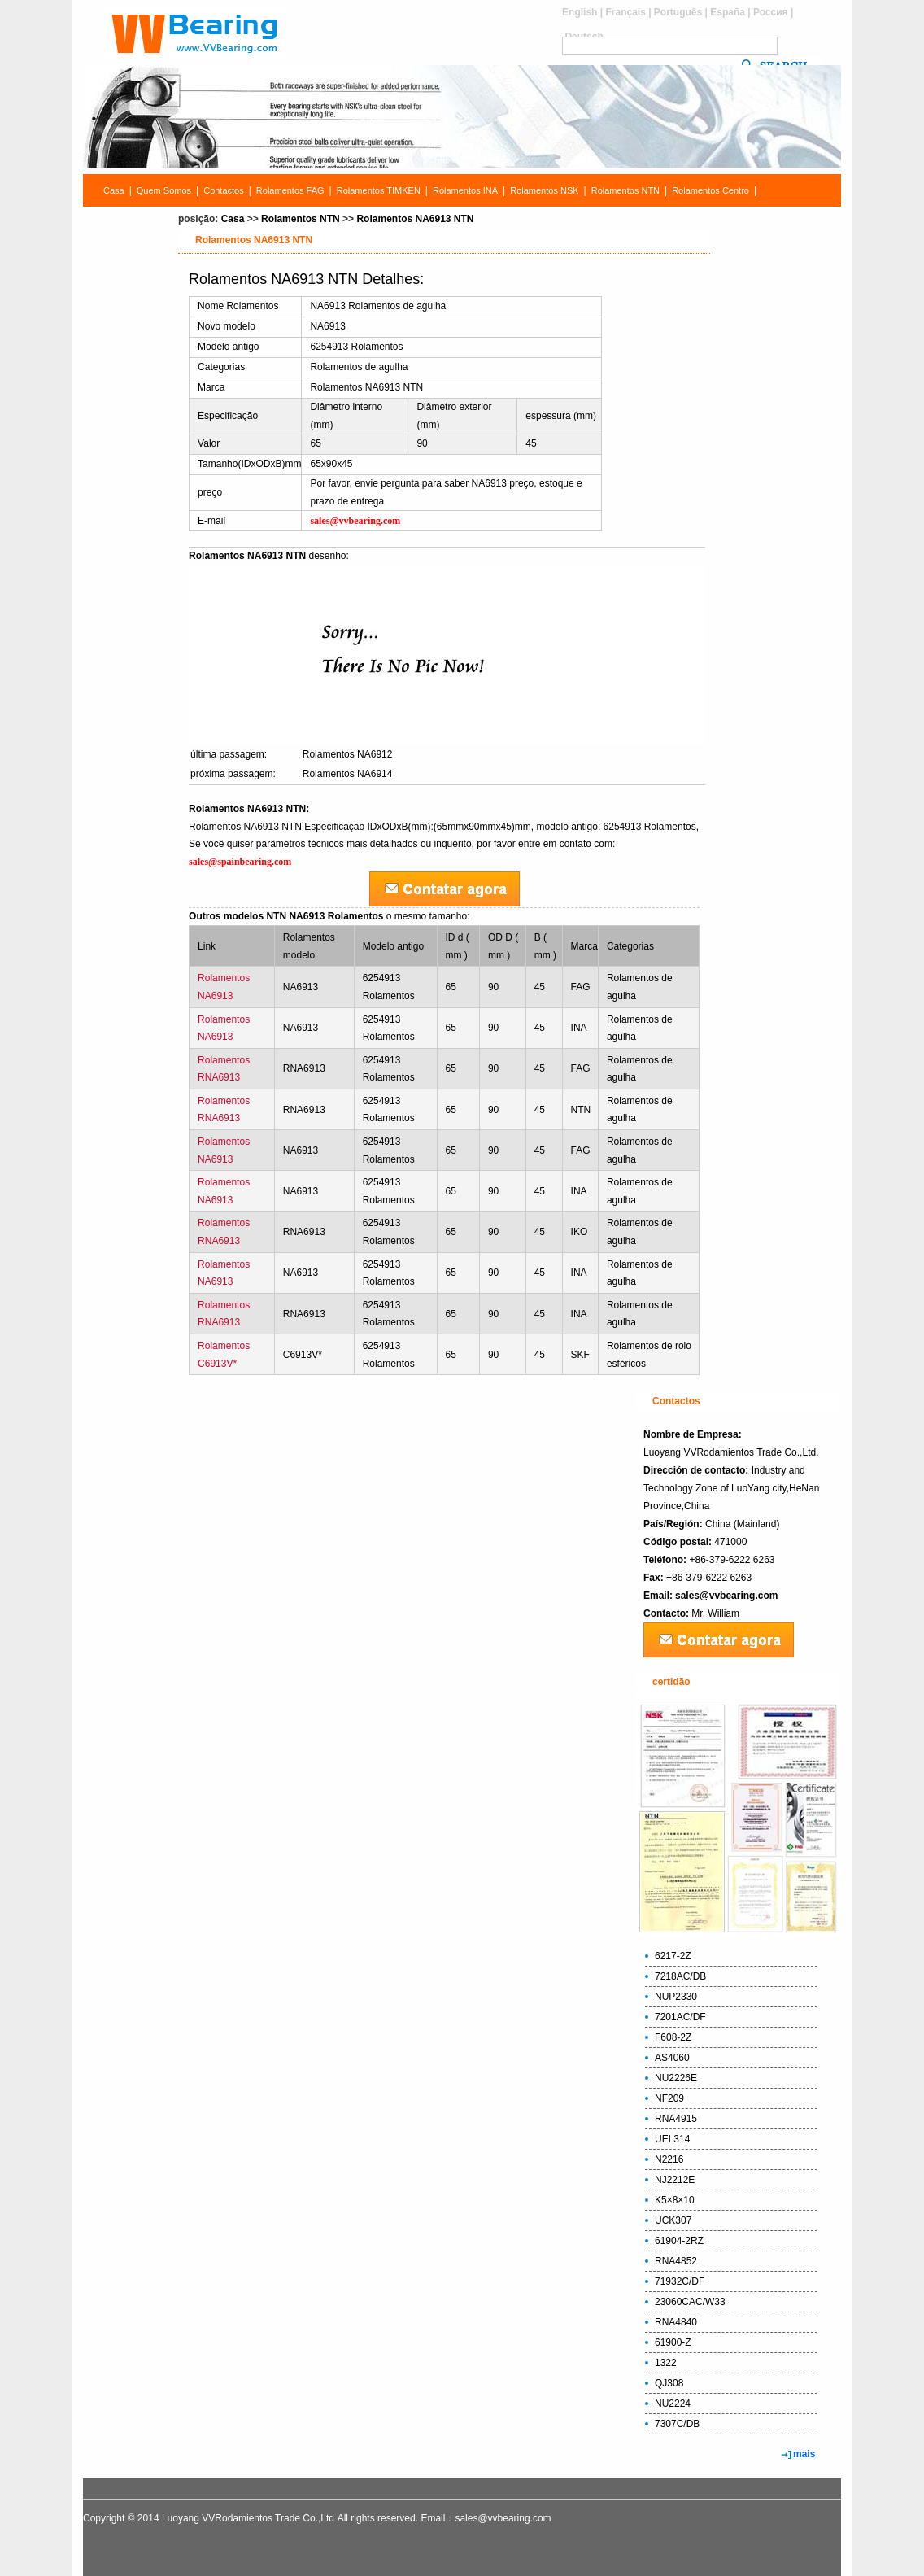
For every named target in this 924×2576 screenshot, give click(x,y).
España (727, 12)
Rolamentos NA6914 (348, 773)
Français (625, 12)
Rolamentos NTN (625, 190)
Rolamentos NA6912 (348, 754)
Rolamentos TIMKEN (379, 190)
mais (804, 2454)
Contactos (223, 190)
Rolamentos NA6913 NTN (414, 219)
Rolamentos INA (465, 190)
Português (678, 12)
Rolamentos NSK (544, 190)
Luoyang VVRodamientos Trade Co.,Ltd (248, 2518)
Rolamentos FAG (290, 190)
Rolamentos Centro (710, 190)
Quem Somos (164, 190)
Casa (113, 190)
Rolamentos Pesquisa (130, 223)
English (579, 12)
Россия (770, 12)
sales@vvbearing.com (726, 1595)
